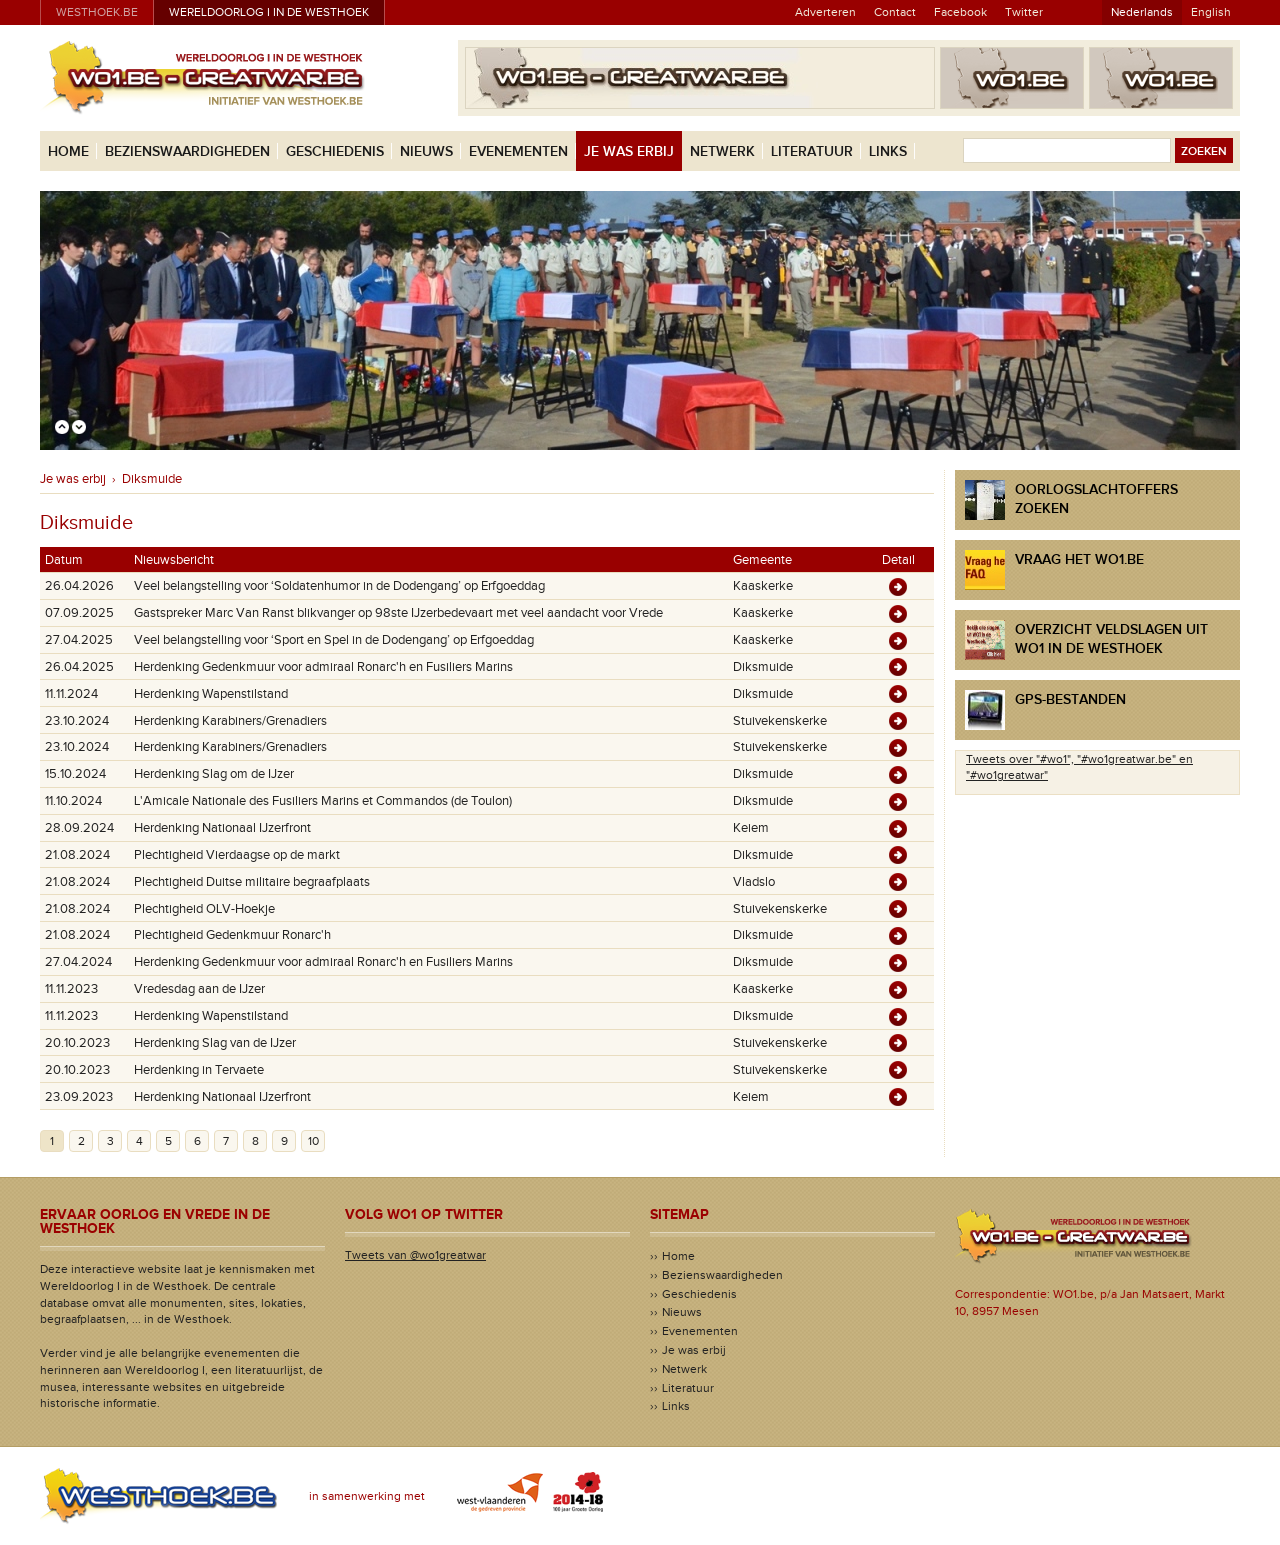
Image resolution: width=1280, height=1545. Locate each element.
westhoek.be (97, 12)
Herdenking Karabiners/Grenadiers (230, 721)
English (1211, 12)
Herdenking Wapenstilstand (211, 694)
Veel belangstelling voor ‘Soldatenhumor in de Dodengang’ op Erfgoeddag (339, 586)
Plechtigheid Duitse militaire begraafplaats (252, 882)
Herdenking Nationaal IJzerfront (222, 828)
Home (68, 151)
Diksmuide (152, 479)
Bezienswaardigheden (187, 151)
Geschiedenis (335, 151)
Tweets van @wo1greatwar (415, 1255)
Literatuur (812, 151)
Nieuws (426, 151)
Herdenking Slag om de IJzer (214, 774)
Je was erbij (629, 151)
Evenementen (518, 151)
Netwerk (722, 151)
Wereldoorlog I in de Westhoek (269, 12)
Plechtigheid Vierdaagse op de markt (237, 855)
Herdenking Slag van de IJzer (215, 1043)
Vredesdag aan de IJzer (199, 989)
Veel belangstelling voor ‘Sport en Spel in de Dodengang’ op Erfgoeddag (334, 640)
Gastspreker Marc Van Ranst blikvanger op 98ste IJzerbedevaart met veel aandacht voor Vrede (398, 613)
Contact (895, 12)
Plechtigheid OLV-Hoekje (204, 909)
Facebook (960, 12)
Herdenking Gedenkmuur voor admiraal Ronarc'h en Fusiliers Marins (323, 667)
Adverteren (825, 12)
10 (313, 1141)
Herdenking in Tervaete (199, 1070)
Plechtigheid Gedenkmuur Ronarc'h (232, 935)
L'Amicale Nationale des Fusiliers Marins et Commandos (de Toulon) (323, 801)
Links (888, 151)
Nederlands (1142, 12)
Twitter (1024, 12)
